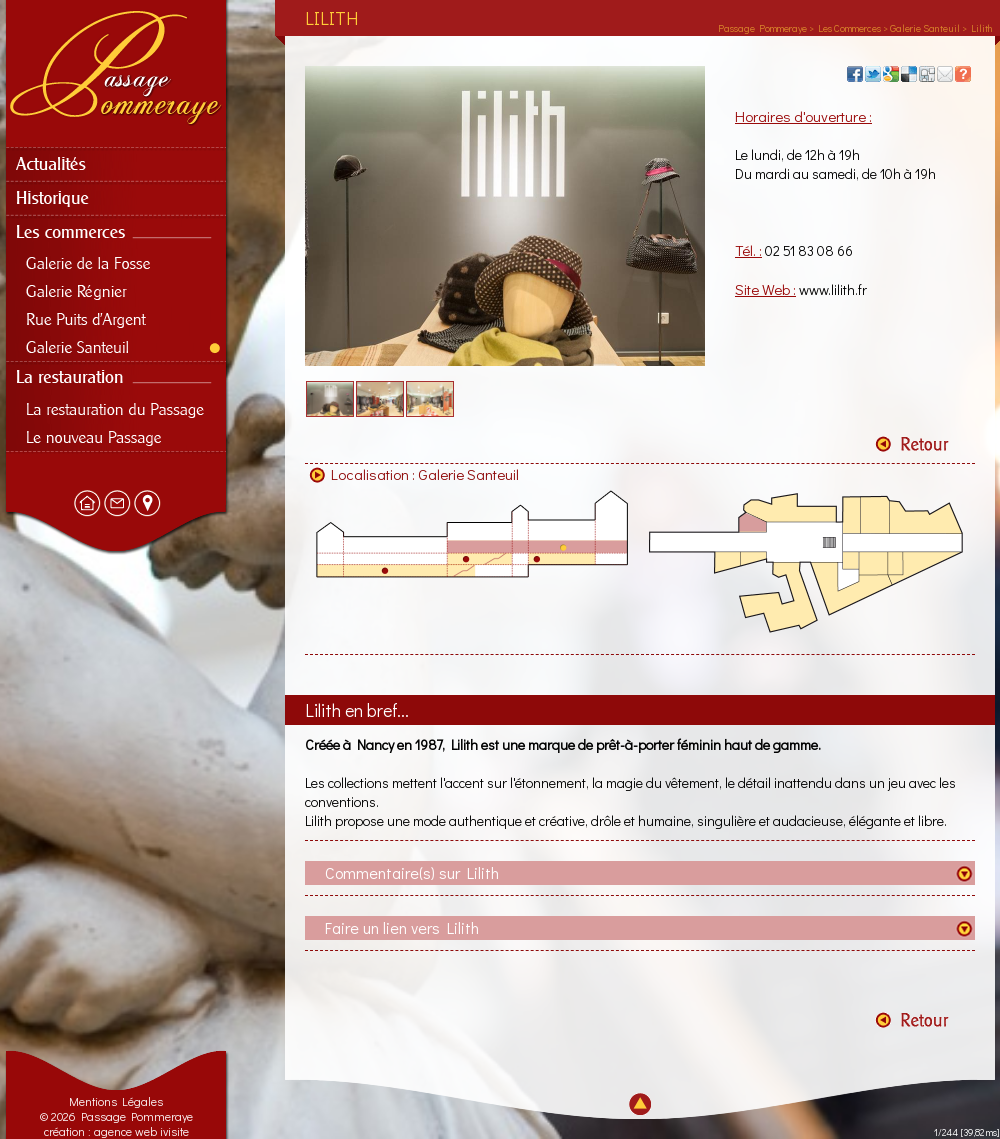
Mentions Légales (116, 1101)
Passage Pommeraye (762, 28)
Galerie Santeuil (468, 474)
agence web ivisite (141, 1131)
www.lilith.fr (833, 289)
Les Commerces (849, 28)
